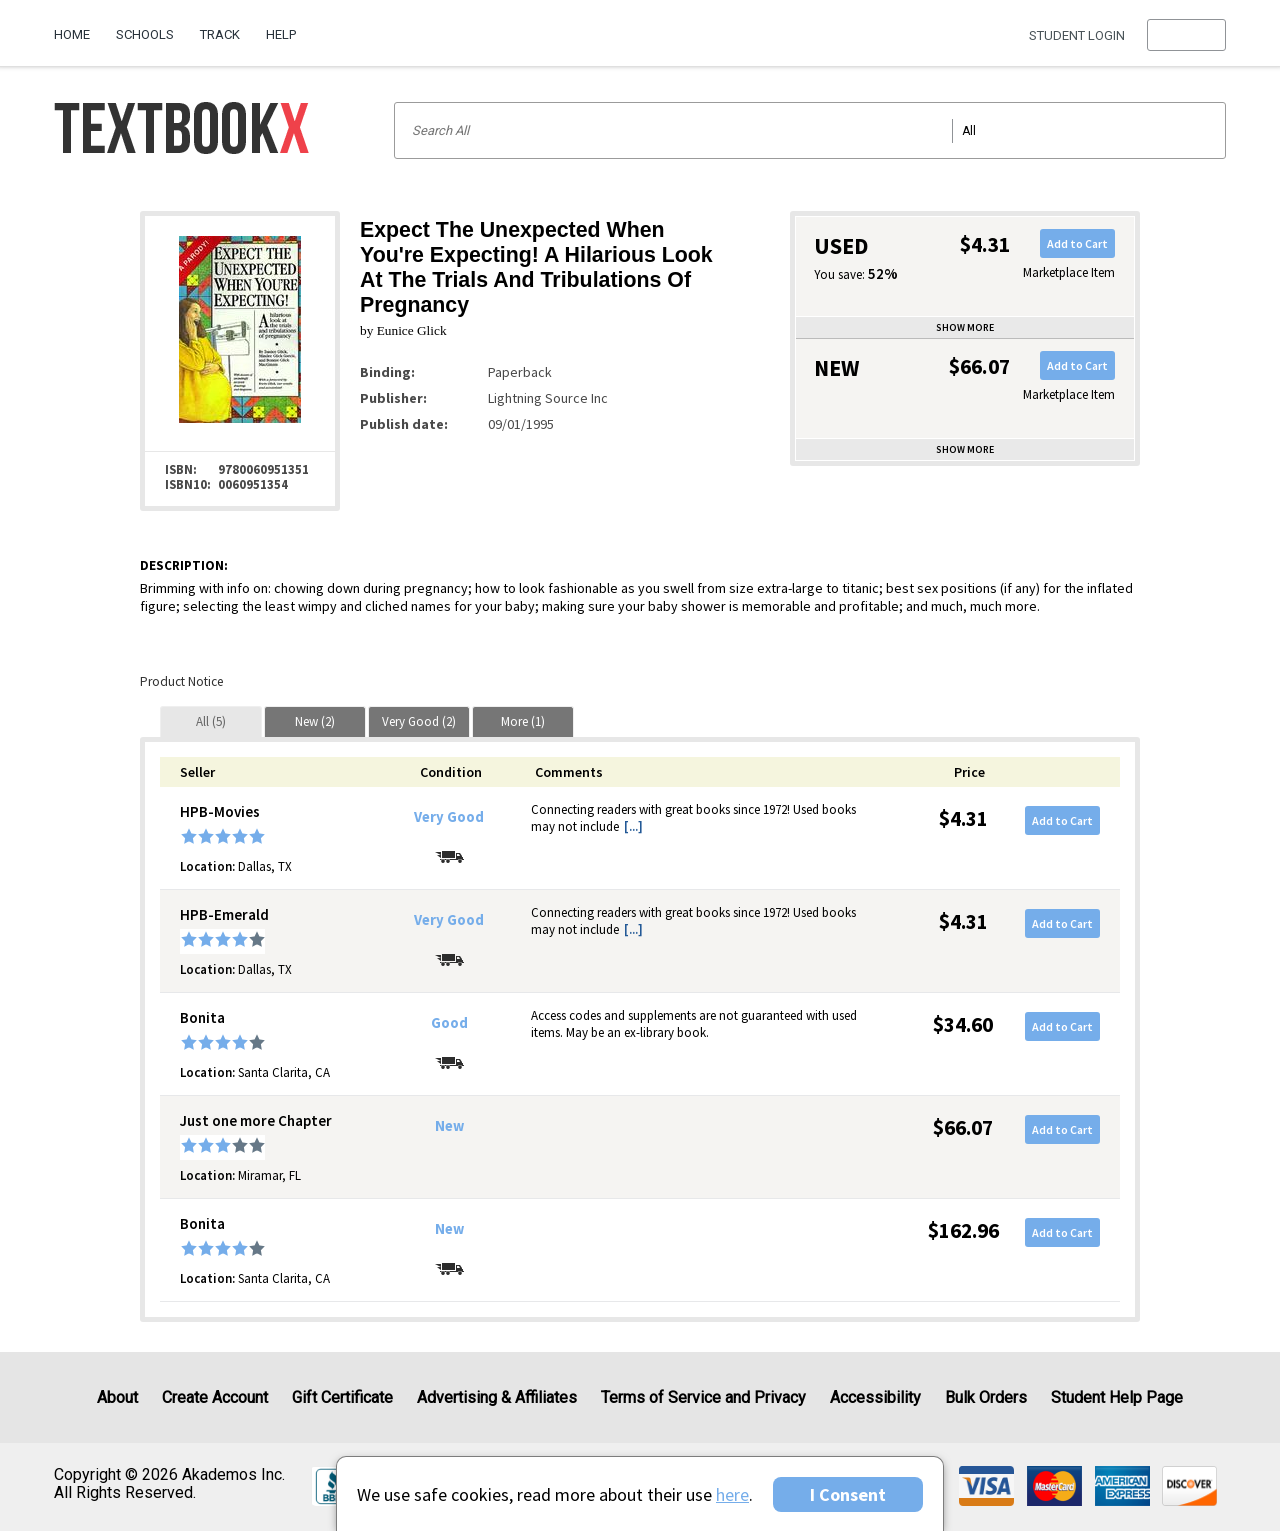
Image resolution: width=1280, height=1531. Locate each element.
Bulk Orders (986, 1397)
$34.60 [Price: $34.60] (963, 1024)
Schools (145, 34)
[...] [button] (633, 826)
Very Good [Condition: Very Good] (449, 817)
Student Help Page (1117, 1397)
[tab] (211, 721)
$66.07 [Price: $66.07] (963, 1127)
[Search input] (810, 130)
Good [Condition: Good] (449, 1023)
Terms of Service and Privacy (703, 1397)
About (117, 1397)
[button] (1186, 35)
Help (281, 34)
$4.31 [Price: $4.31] (963, 818)
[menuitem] (78, 27)
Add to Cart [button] (1077, 243)
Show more (965, 327)
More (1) (523, 721)
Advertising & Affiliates (497, 1397)
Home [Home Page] (72, 34)
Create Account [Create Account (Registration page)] (215, 1397)
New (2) (315, 721)
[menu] (1186, 35)
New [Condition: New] (449, 1126)
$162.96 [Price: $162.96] (963, 1230)
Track (220, 34)
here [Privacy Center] (732, 1494)
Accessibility (875, 1397)
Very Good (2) (419, 721)
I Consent (848, 1494)
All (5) (211, 721)
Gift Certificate (342, 1397)
